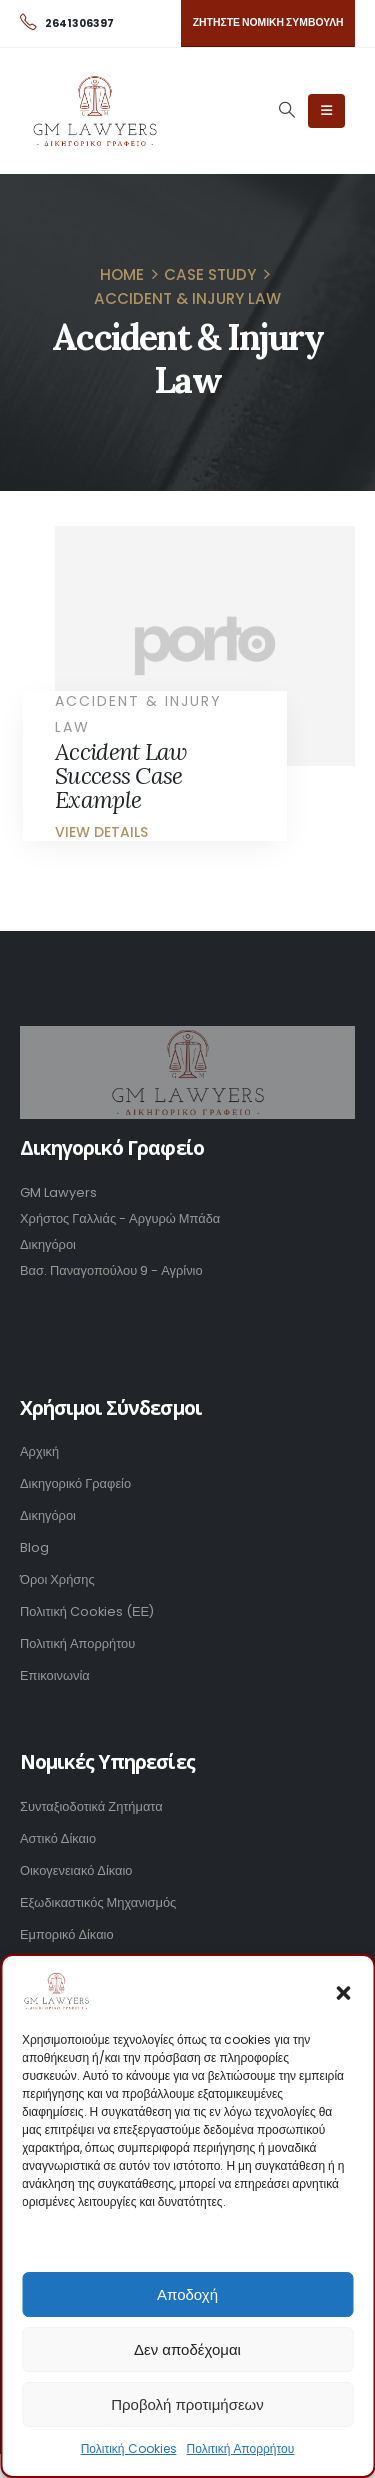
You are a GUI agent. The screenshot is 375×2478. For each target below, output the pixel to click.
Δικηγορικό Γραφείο (75, 1483)
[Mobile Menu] (326, 111)
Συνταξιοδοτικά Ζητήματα (91, 1806)
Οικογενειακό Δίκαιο (76, 1870)
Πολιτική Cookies (129, 2448)
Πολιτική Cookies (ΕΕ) (87, 1611)
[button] (343, 1991)
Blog (34, 1547)
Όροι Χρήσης (57, 1579)
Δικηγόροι (48, 1515)
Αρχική (39, 1451)
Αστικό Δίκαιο (58, 1838)
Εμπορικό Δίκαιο (67, 1934)
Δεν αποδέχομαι (187, 2349)
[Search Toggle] (286, 110)
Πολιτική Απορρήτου (241, 2448)
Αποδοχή (187, 2294)
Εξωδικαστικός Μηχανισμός (98, 1902)
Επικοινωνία (55, 1675)
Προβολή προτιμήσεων (187, 2404)
